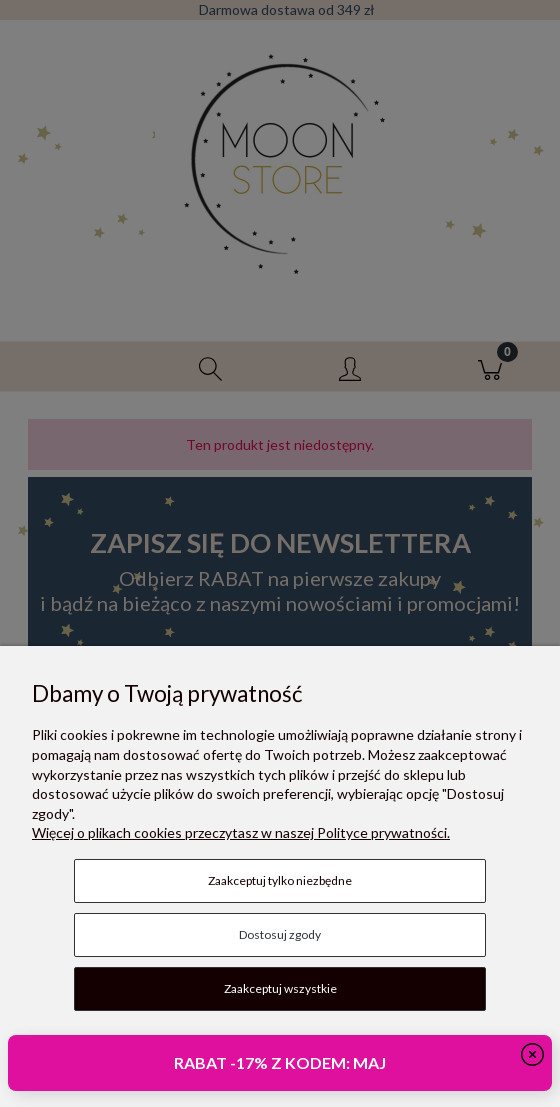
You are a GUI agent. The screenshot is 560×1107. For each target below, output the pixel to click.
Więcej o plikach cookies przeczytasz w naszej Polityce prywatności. (241, 832)
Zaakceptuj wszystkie (280, 988)
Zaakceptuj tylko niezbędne (280, 880)
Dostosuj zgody (280, 934)
